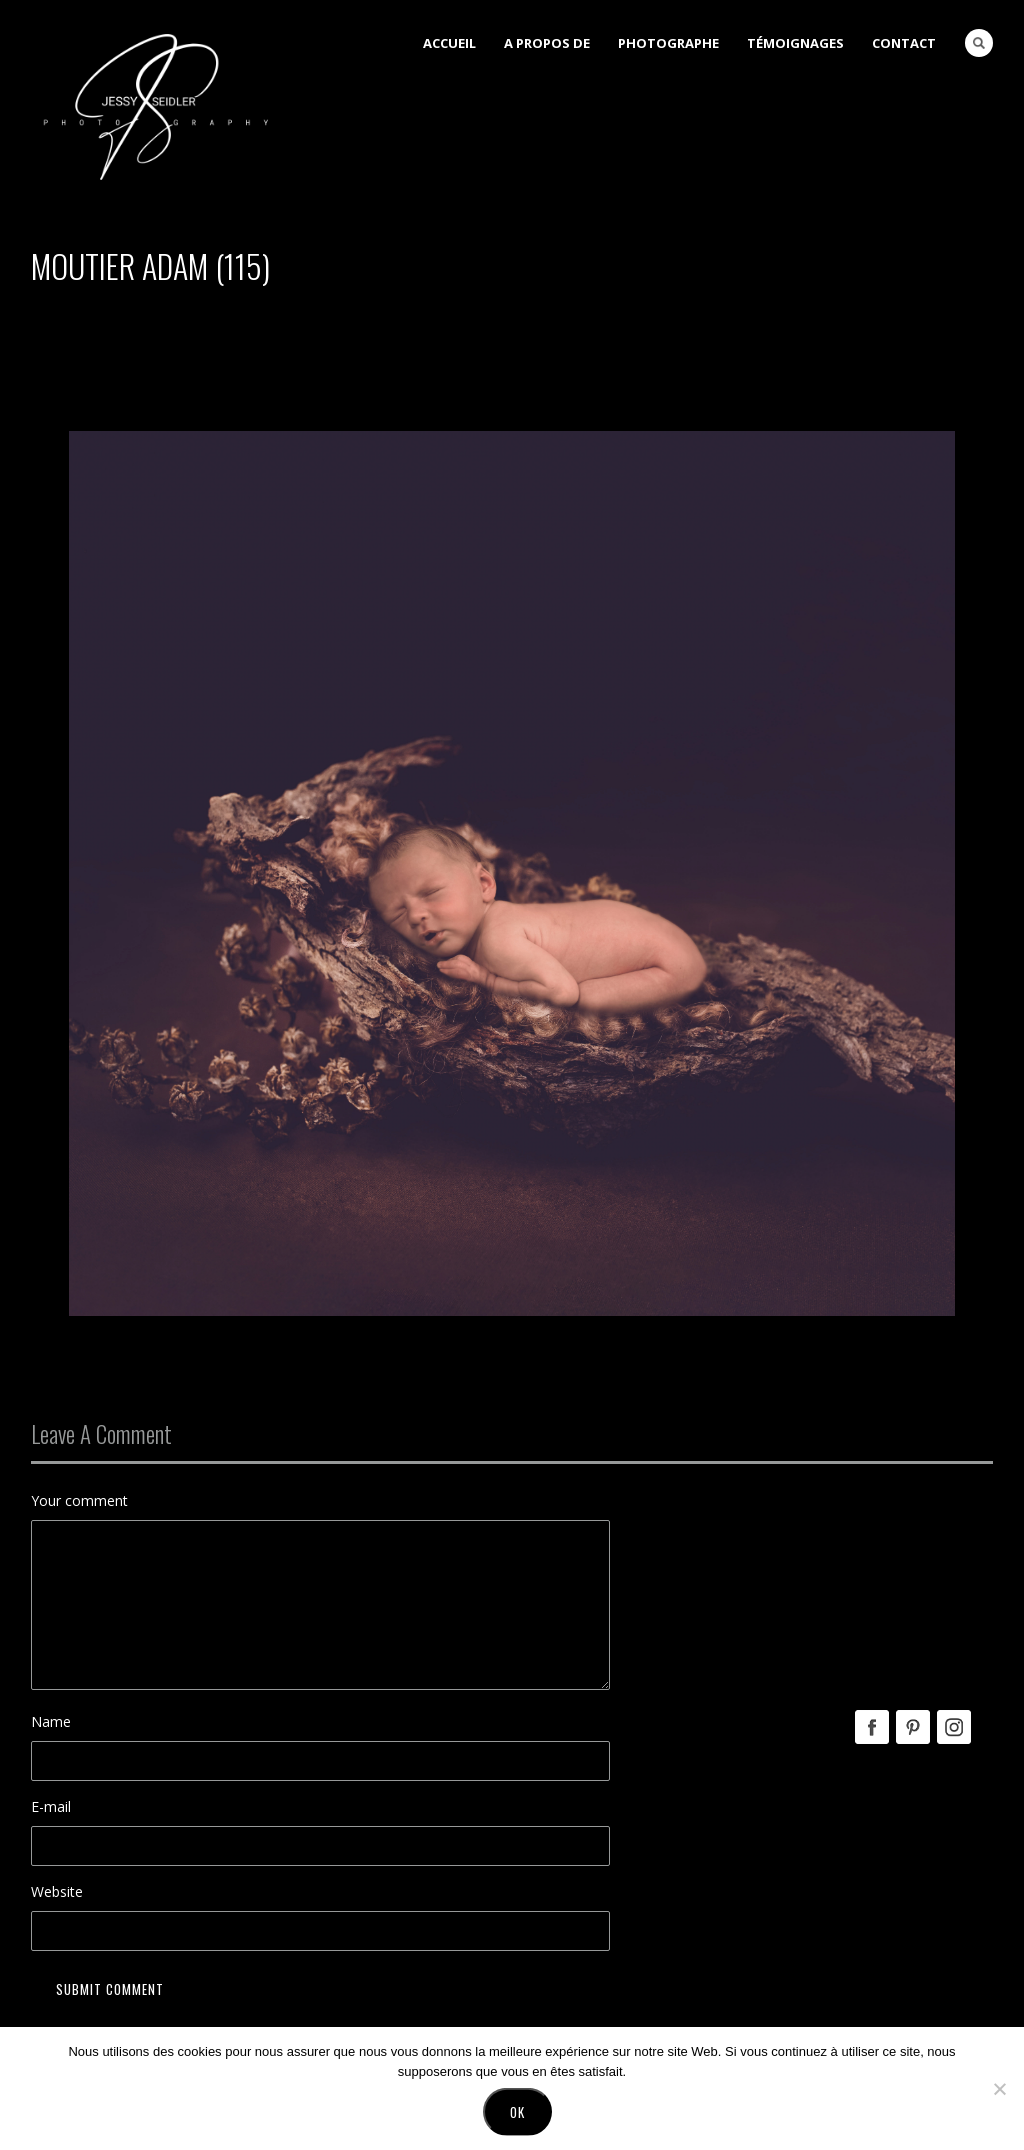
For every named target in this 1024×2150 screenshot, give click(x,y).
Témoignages (795, 43)
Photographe (668, 43)
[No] (999, 2094)
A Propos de (547, 43)
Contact (904, 43)
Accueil (449, 43)
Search (979, 43)
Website (57, 1891)
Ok (517, 2117)
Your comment (79, 1500)
